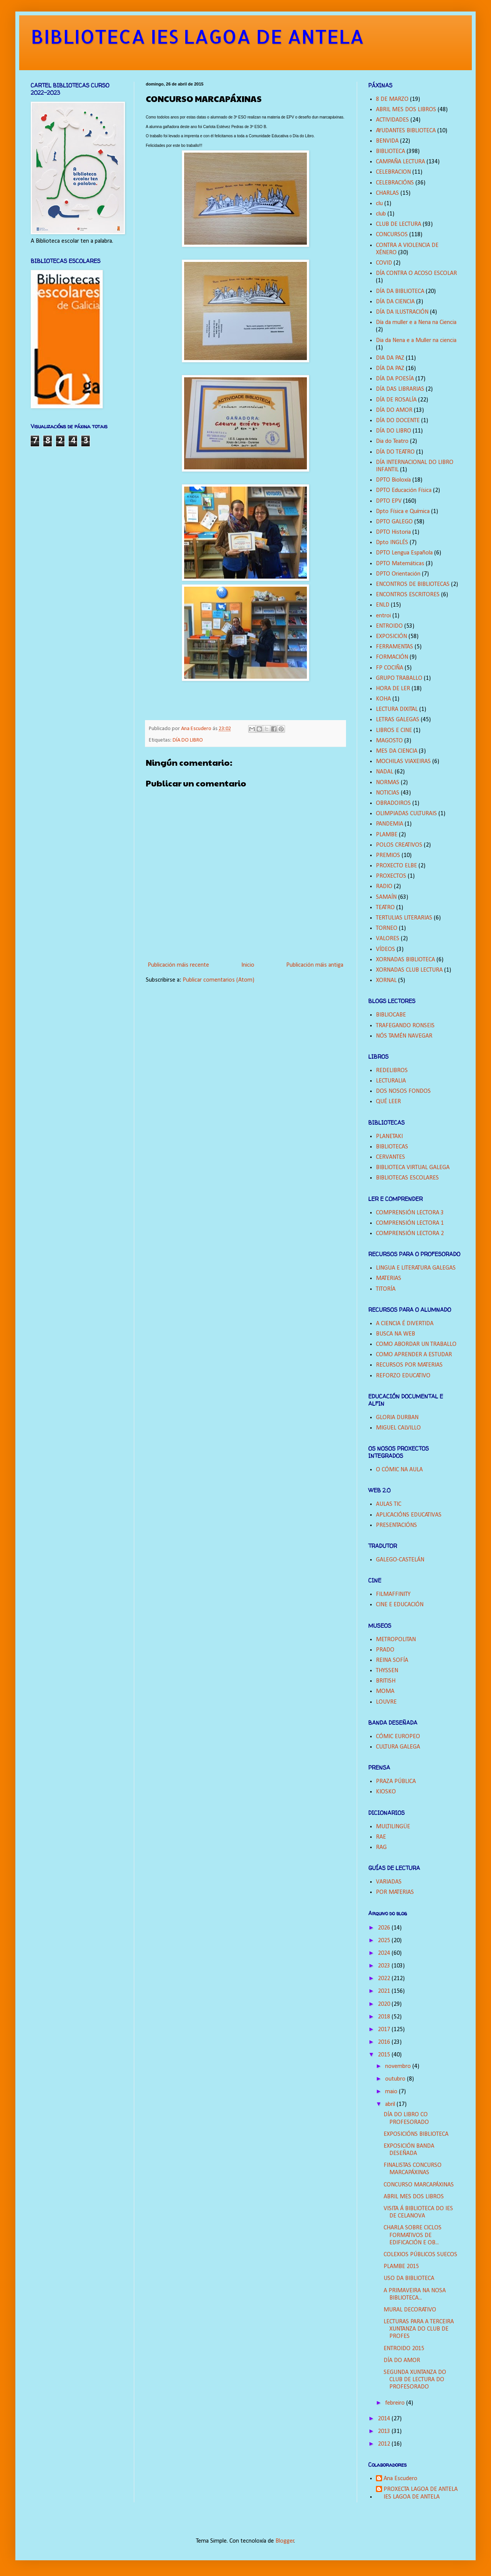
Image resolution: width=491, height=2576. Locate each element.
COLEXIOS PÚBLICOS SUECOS (420, 2255)
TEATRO (385, 908)
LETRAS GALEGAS (397, 720)
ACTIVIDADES (392, 120)
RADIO (384, 886)
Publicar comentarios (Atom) (218, 980)
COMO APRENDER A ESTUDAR (414, 1355)
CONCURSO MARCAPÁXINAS (419, 2185)
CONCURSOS (392, 235)
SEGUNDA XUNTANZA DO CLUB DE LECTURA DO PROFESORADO (415, 2379)
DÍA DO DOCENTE (398, 421)
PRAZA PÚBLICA (396, 1781)
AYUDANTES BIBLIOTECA (406, 131)
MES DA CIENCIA (396, 751)
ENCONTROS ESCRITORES (408, 595)
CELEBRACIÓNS (395, 183)
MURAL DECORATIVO (410, 2310)
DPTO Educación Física (404, 490)
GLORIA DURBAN (397, 1418)
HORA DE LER (393, 689)
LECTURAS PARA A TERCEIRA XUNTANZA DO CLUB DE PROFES (419, 2329)
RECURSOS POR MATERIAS (409, 1365)
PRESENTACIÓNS (396, 1525)
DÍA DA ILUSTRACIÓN (402, 312)
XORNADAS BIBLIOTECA (405, 960)
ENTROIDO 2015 (404, 2349)
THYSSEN (387, 1671)
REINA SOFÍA (392, 1660)
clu (379, 204)
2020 (385, 2004)
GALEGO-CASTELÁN (400, 1560)
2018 (385, 2017)
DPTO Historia (393, 532)
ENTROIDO (389, 626)
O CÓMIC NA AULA (399, 1470)
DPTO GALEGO (394, 522)
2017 (385, 2030)
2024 (385, 1953)
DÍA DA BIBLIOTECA (400, 291)
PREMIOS (388, 855)
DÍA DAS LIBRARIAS (400, 389)
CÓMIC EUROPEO (398, 1737)
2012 (385, 2444)
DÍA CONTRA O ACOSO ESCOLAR (416, 273)
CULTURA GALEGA (398, 1747)
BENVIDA (387, 141)
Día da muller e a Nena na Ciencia (416, 322)
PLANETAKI (389, 1136)
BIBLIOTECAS (392, 1147)
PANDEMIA (389, 824)
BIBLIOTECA (390, 151)
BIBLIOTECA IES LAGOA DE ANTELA (197, 36)
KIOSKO (386, 1792)
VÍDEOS (385, 949)
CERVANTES (390, 1157)
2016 (385, 2042)
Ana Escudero (400, 2479)
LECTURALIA (391, 1081)
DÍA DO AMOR (394, 410)
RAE (381, 1837)
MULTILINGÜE (393, 1827)
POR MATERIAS (395, 1892)
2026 (385, 1928)
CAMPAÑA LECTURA (400, 162)
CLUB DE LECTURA (398, 224)
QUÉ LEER (388, 1102)
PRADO (385, 1650)
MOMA (385, 1691)
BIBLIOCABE (391, 1015)
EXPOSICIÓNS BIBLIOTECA (416, 2134)
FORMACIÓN (392, 657)
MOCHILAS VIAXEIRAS (403, 761)
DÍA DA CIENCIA (395, 302)
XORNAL (386, 980)
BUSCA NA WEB (395, 1334)
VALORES (387, 939)
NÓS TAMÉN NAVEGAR (404, 1036)
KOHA (383, 699)
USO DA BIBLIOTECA (409, 2278)
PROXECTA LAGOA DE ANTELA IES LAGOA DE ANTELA (421, 2493)
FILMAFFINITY (393, 1594)
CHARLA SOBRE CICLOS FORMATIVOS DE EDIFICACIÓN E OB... (413, 2235)
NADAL (384, 772)
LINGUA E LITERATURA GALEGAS (416, 1268)
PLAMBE (386, 835)
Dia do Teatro (392, 441)
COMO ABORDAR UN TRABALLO (416, 1344)
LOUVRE (386, 1702)
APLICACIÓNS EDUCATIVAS (409, 1515)
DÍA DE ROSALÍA (396, 400)
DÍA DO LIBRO (188, 740)
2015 (385, 2055)
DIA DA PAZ (390, 358)
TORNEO (386, 928)
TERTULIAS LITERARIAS (404, 918)
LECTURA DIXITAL (397, 709)
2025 (385, 1941)
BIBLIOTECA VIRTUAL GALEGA (413, 1168)
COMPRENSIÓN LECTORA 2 (410, 1233)
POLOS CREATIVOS (399, 845)
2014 (385, 2419)
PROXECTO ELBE (396, 866)
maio (392, 2092)
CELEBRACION (393, 172)
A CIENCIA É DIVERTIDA (404, 1324)
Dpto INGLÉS (392, 543)
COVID (384, 263)
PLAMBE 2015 (401, 2266)
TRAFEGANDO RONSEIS (405, 1026)
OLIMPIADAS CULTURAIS (406, 814)
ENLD (382, 605)
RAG (381, 1847)
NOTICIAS (387, 793)
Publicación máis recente (178, 965)
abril (391, 2104)
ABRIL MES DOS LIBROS (406, 110)
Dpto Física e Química (403, 511)
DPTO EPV (389, 501)
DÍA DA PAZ (390, 368)
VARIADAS (389, 1882)
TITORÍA (385, 1289)
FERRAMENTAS (394, 647)
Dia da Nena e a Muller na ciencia (416, 340)
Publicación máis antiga (314, 965)
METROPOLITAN (396, 1640)
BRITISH (385, 1681)
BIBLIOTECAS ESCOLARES (407, 1178)
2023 (385, 1966)
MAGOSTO (389, 741)
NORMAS (387, 783)
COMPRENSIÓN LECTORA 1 (410, 1223)
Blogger (284, 2541)
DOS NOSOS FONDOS (403, 1091)
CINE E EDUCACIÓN (399, 1605)
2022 (385, 1979)
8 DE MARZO (392, 99)
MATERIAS (388, 1278)
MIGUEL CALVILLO (398, 1428)
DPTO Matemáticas (400, 564)
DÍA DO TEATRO (395, 452)
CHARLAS (387, 193)
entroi (383, 616)
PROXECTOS (391, 876)
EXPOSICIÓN (391, 636)
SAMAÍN (386, 897)
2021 (385, 1991)
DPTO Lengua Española (404, 553)
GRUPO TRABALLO (399, 678)
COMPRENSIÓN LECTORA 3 (410, 1213)
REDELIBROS (392, 1071)
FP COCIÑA (389, 668)
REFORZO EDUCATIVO (403, 1376)
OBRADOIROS (393, 803)
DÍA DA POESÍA (395, 379)
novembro (398, 2066)
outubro (396, 2079)
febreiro (395, 2403)
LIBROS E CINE (394, 730)
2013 (385, 2431)
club (381, 214)
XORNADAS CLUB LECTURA (409, 970)
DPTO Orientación (398, 574)
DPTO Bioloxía (393, 480)
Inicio (247, 965)
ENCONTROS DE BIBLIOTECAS (413, 584)
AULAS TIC (388, 1504)
